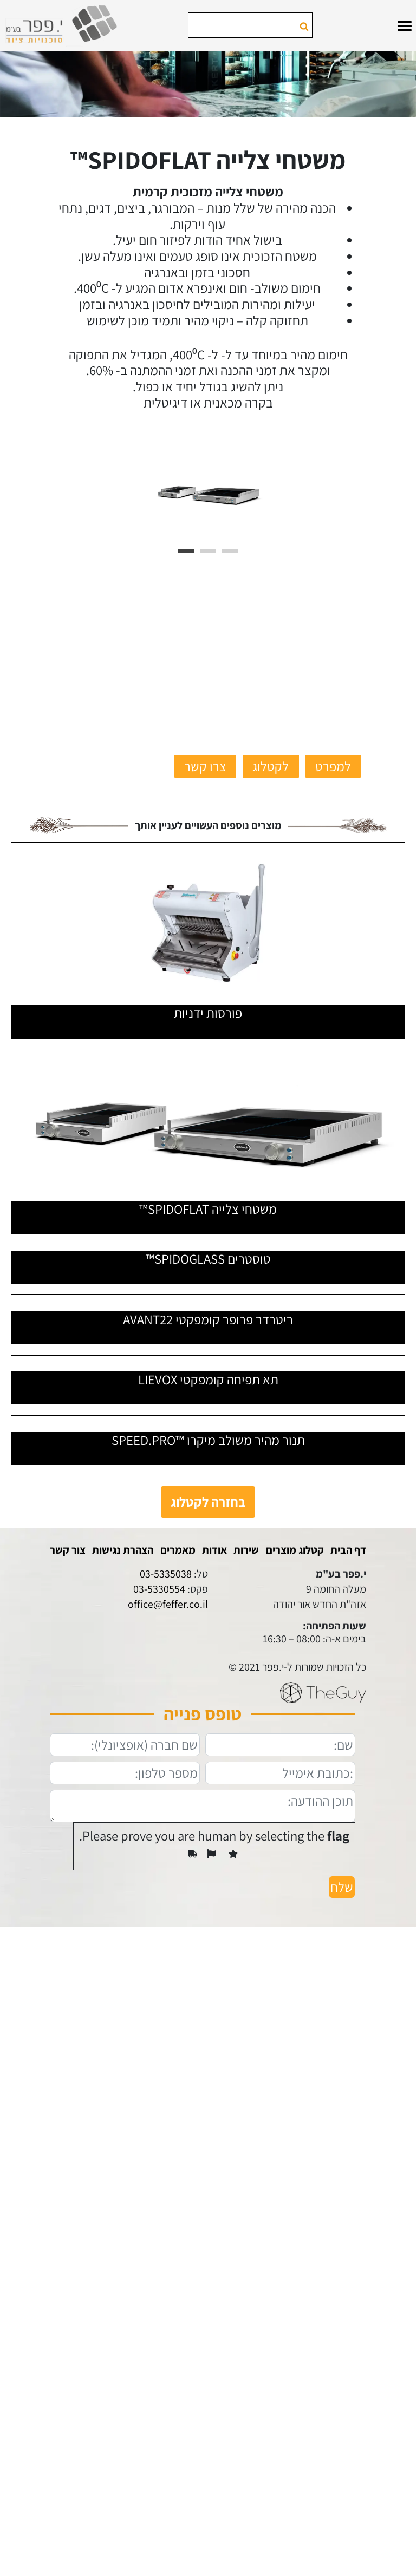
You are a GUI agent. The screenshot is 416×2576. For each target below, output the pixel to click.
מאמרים (178, 1550)
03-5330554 (159, 1589)
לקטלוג (270, 766)
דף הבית (348, 1550)
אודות (214, 1550)
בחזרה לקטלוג (208, 1501)
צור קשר (68, 1550)
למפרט (333, 766)
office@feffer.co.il (168, 1604)
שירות (246, 1550)
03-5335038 (166, 1574)
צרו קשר (205, 766)
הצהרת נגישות (122, 1550)
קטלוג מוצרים (295, 1550)
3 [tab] (230, 551)
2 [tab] (208, 551)
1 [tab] (186, 551)
